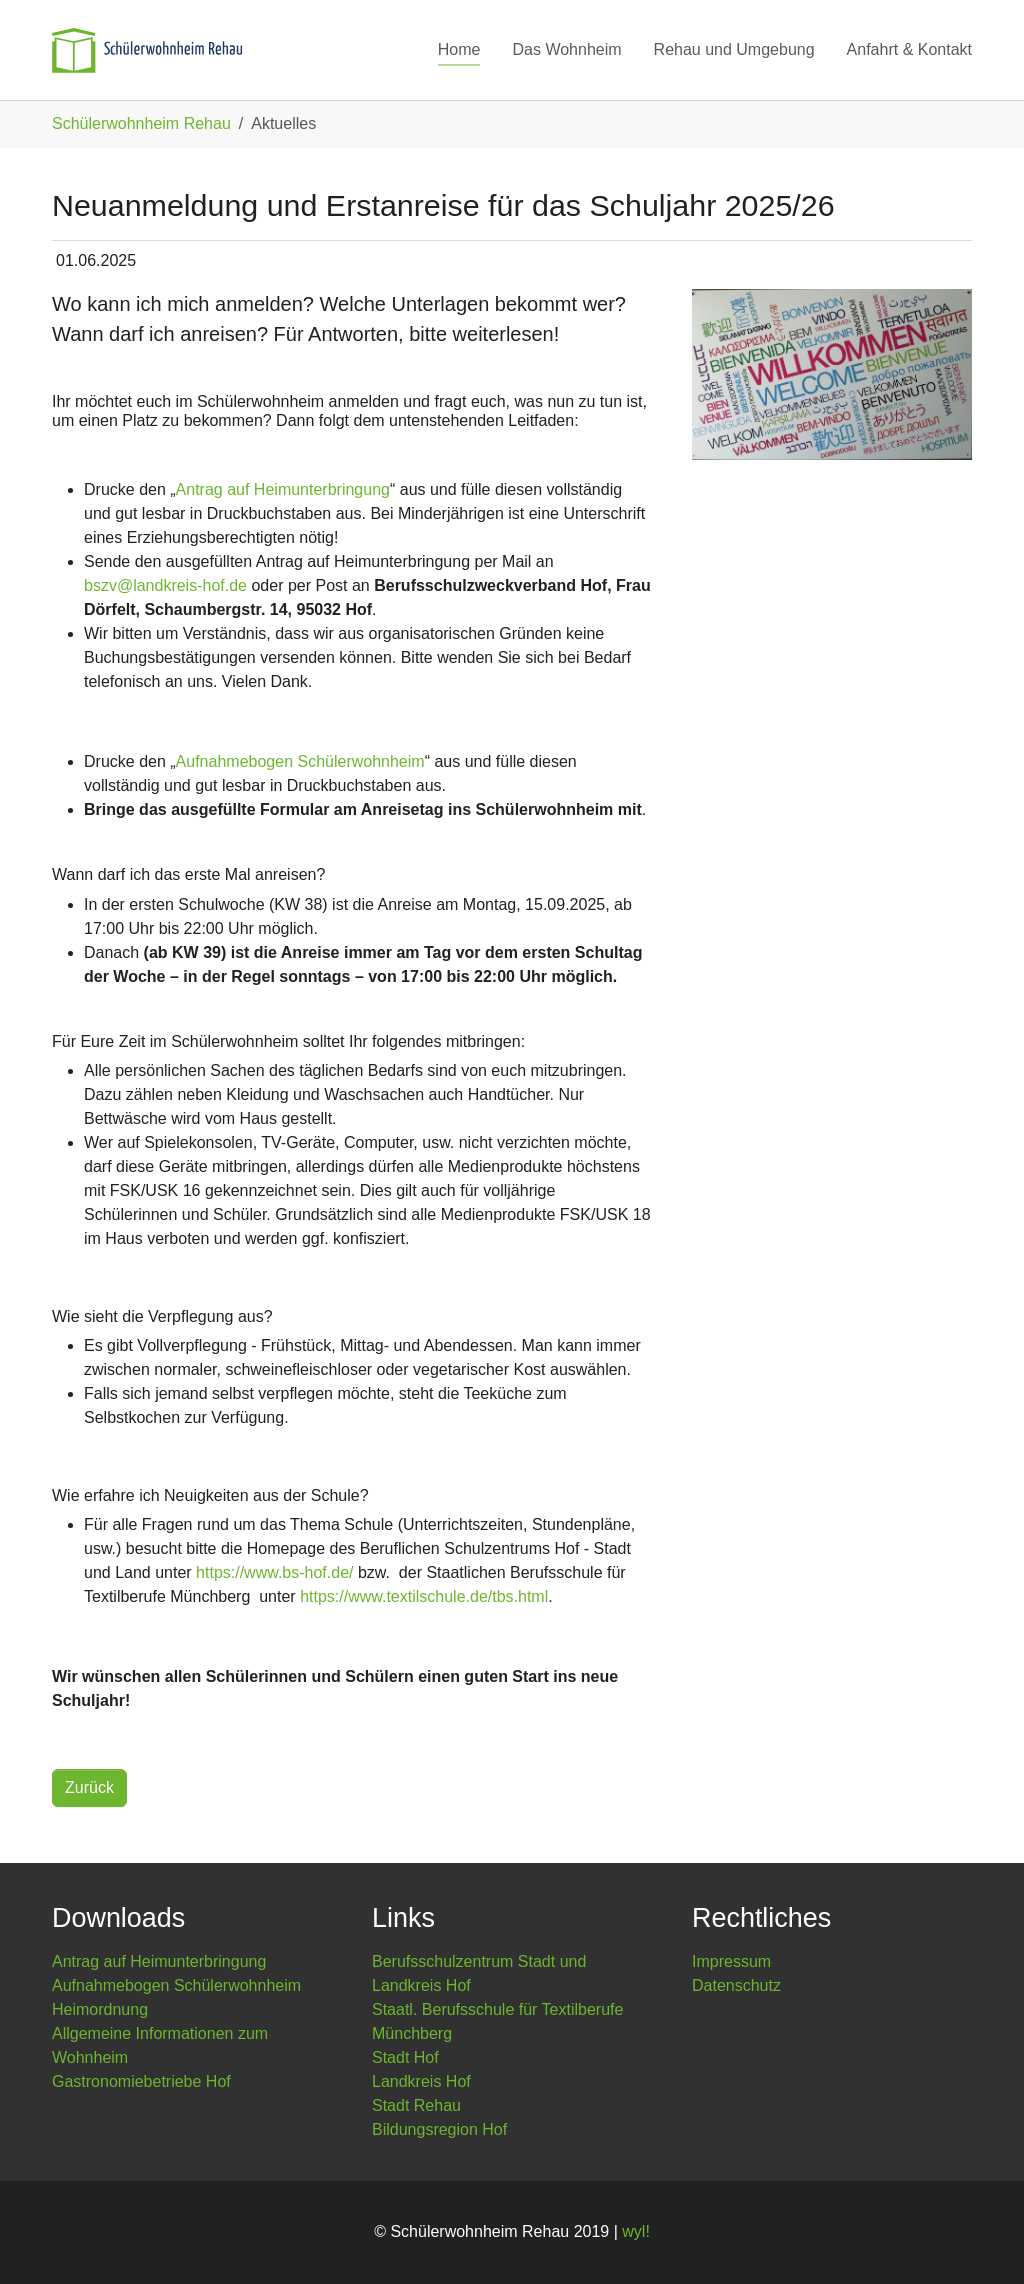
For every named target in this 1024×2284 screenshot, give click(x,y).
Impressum (731, 1961)
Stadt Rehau (416, 2105)
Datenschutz (736, 1985)
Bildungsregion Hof (439, 2129)
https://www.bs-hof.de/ (274, 1572)
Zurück (89, 1787)
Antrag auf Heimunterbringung (283, 489)
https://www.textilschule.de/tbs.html (424, 1596)
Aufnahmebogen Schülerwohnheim (300, 761)
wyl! (636, 2231)
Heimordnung (100, 2009)
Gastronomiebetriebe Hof (141, 2081)
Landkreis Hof (421, 2081)
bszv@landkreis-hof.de (165, 585)
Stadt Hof (405, 2057)
